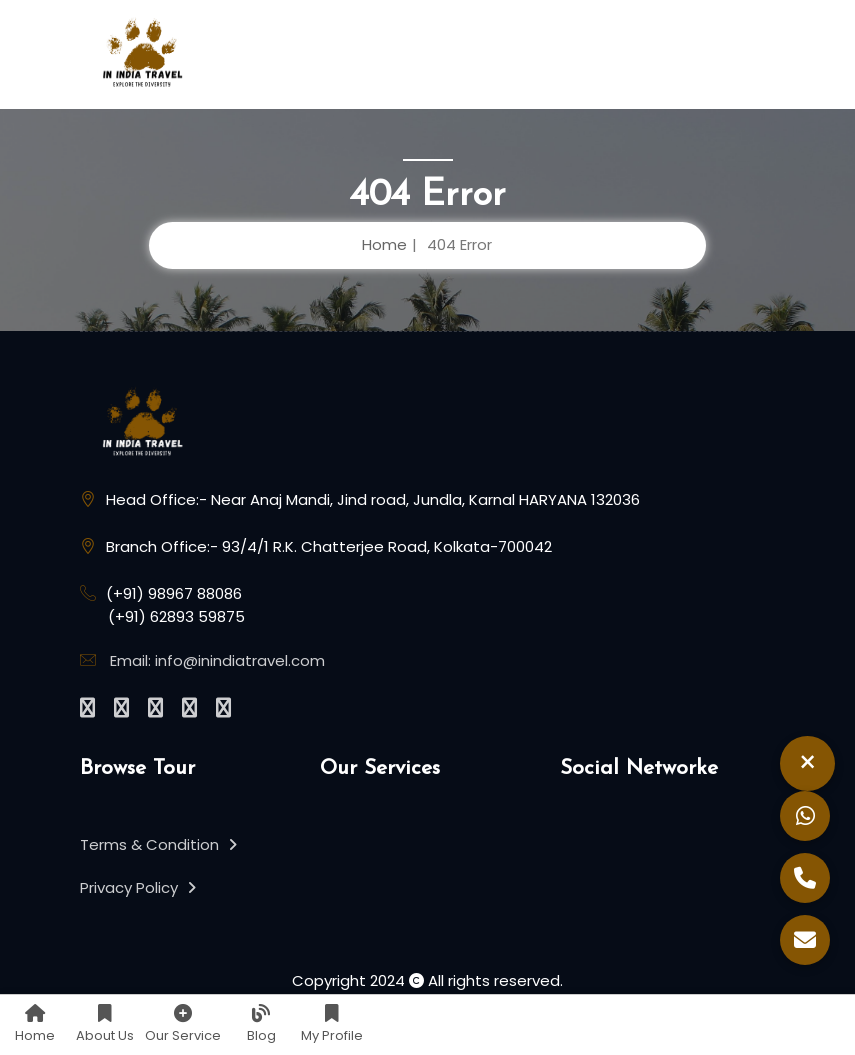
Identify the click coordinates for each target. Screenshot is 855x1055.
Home (35, 1025)
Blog (261, 1025)
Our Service (183, 1025)
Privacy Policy (138, 887)
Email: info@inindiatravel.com (217, 660)
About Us (105, 1025)
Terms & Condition (158, 844)
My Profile (332, 1025)
